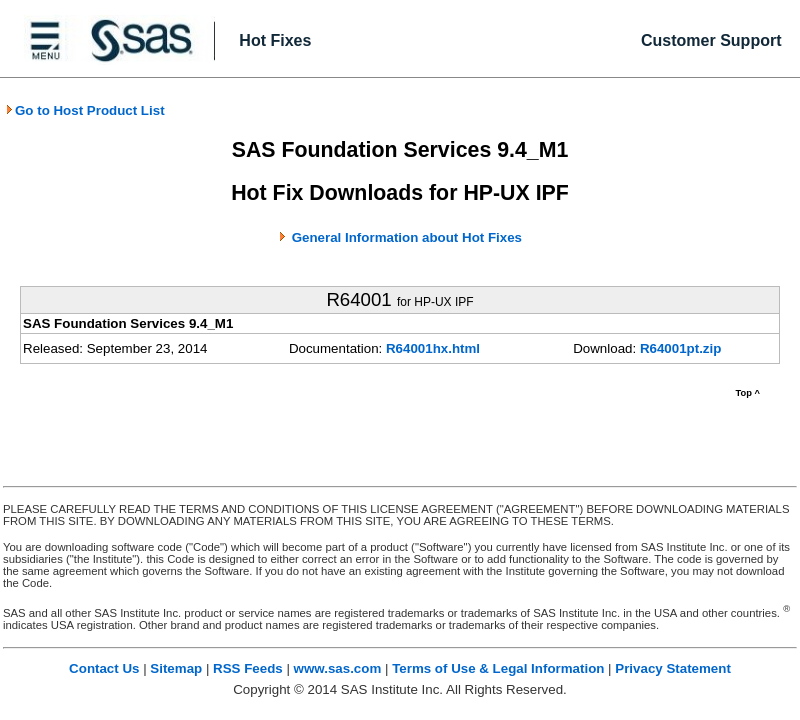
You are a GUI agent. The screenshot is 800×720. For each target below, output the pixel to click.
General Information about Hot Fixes (407, 237)
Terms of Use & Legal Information (498, 668)
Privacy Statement (673, 668)
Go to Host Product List (85, 110)
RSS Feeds (248, 668)
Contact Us (104, 668)
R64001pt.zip (680, 348)
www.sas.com (338, 668)
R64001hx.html (433, 348)
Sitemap (176, 668)
